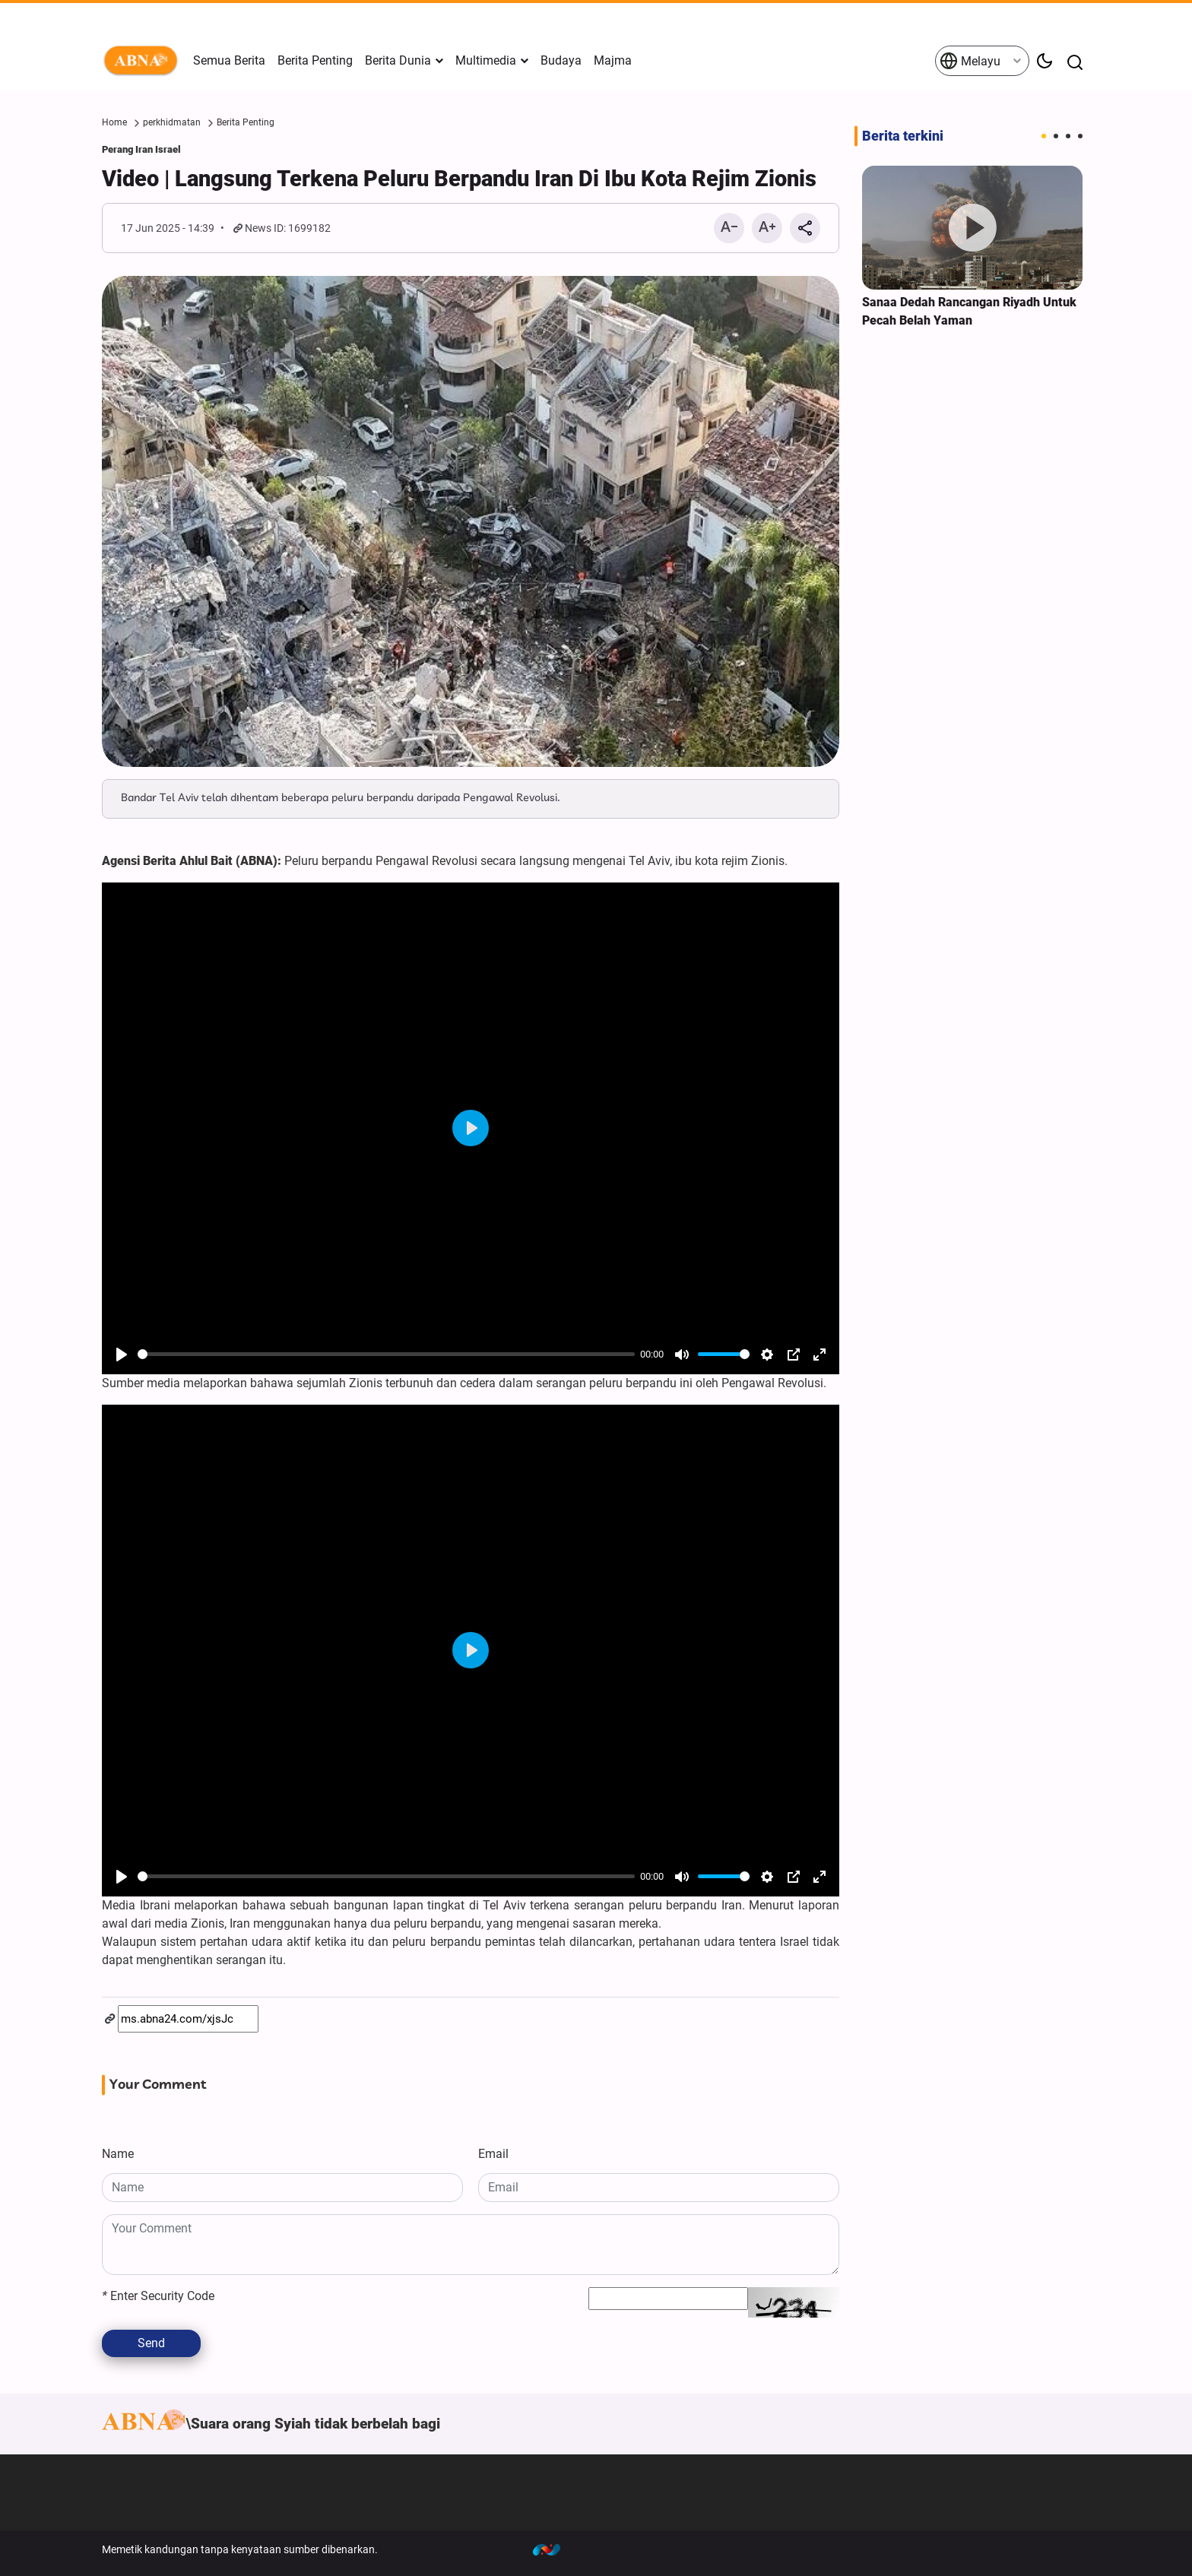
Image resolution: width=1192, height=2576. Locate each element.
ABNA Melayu (143, 61)
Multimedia (485, 60)
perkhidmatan (172, 122)
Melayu (970, 61)
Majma (613, 60)
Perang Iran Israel (141, 149)
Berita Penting (315, 60)
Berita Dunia (398, 60)
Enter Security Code (158, 2296)
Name (118, 2154)
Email (493, 2154)
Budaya (561, 60)
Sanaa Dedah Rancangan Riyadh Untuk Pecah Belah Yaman (969, 311)
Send (151, 2343)
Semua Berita (229, 60)
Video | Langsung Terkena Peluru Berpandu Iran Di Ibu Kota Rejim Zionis (459, 179)
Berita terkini (902, 136)
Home (114, 122)
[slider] (386, 1354)
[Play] (121, 1354)
